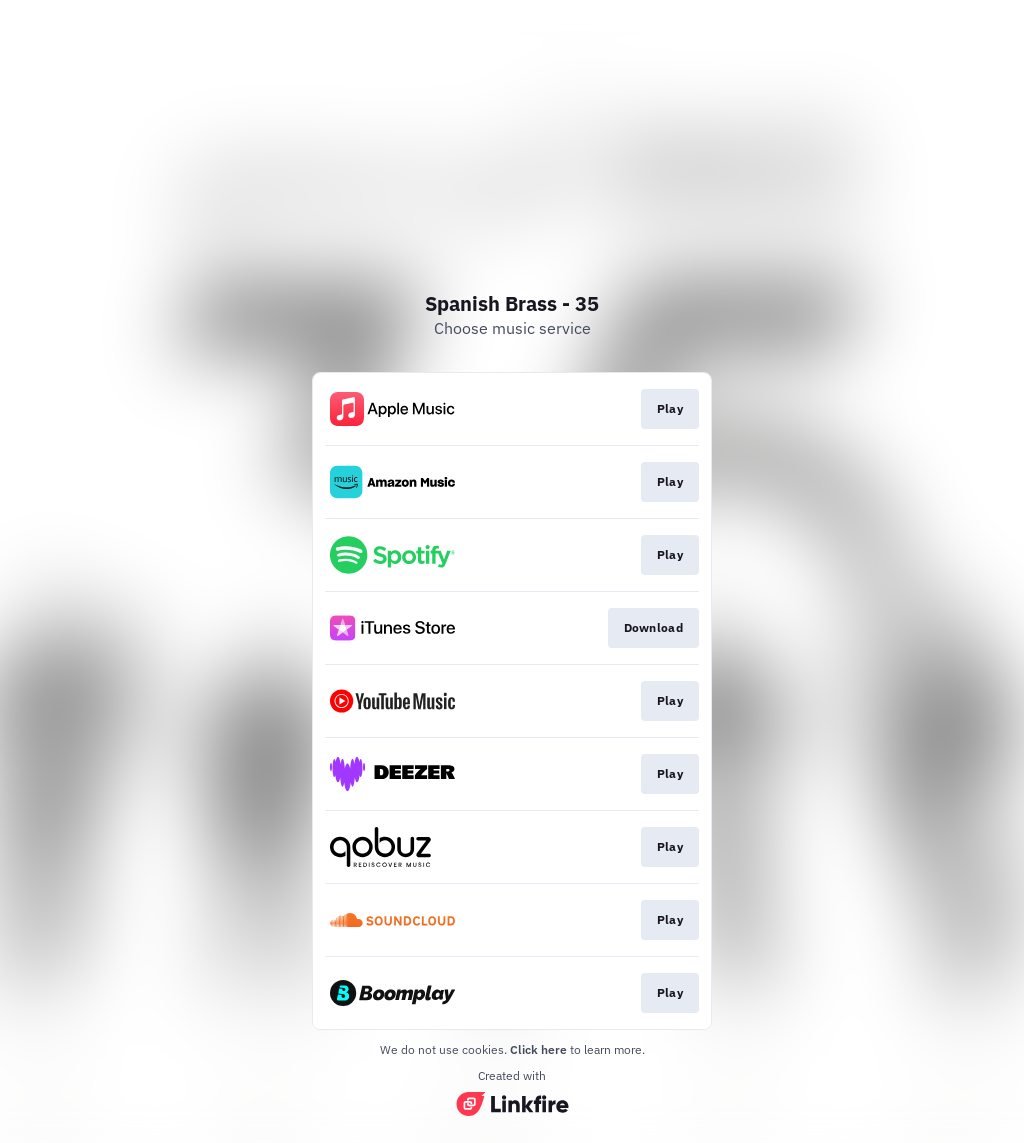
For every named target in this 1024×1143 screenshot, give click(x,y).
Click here (538, 1049)
